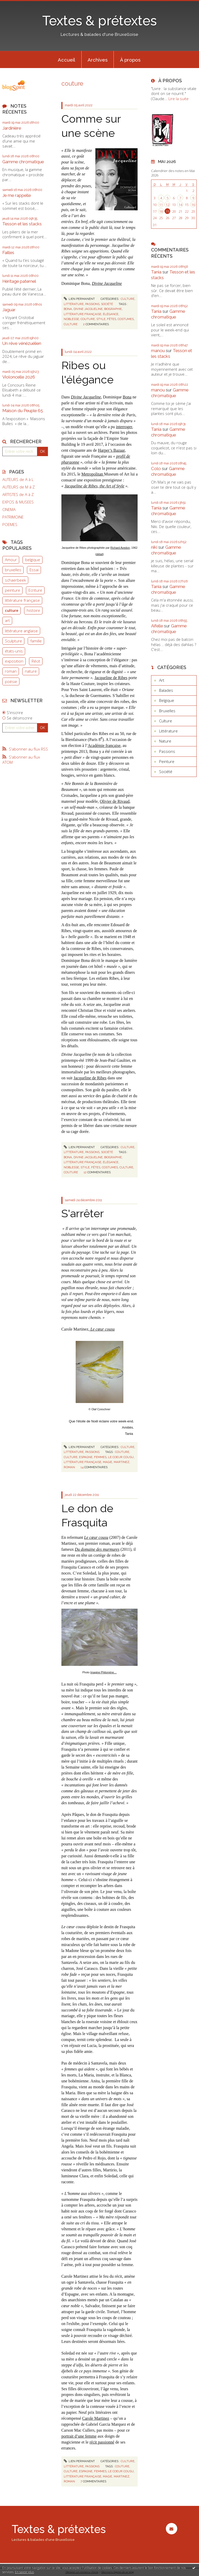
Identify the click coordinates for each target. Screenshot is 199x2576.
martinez (121, 1462)
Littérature (74, 304)
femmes (100, 1457)
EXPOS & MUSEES (18, 502)
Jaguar (9, 309)
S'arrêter (82, 1213)
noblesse (71, 319)
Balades (166, 690)
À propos (130, 60)
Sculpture (13, 640)
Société (107, 304)
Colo (156, 468)
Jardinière (11, 128)
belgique (32, 559)
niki (154, 547)
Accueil (66, 60)
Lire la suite (178, 98)
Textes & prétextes (99, 20)
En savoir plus (24, 2572)
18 (161, 211)
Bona (127, 397)
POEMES (9, 524)
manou (158, 350)
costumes (126, 319)
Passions (92, 304)
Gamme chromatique (23, 161)
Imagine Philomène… (103, 1672)
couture (88, 319)
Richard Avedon (120, 547)
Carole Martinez (95, 2418)
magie (107, 1462)
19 (167, 211)
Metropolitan (92, 474)
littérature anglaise (21, 630)
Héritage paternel (19, 281)
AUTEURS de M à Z (18, 487)
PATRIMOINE (13, 517)
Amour (11, 559)
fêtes (111, 319)
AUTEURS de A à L (17, 479)
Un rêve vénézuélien (21, 343)
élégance (110, 314)
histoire (33, 610)
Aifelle (157, 625)
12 (167, 204)
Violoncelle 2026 (18, 377)
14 (180, 204)
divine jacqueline (88, 309)
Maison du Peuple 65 (22, 410)
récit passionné (102, 2442)
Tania (156, 271)
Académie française (104, 745)
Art (161, 680)
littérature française (22, 600)
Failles (8, 252)
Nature (165, 741)
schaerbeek (15, 580)
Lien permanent (79, 299)
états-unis (14, 651)
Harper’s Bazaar (111, 450)
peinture (12, 590)
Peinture (166, 761)
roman (11, 671)
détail (99, 554)
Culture (127, 299)
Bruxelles (167, 710)
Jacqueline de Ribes (111, 677)
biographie (113, 309)
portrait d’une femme (79, 2436)
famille (36, 640)
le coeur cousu (121, 1457)
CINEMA (9, 509)
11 (161, 204)
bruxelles (13, 569)
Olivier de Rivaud (115, 801)
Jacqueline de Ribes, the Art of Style (94, 486)
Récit (36, 661)
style (100, 319)
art (7, 620)
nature (31, 671)
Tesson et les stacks (22, 223)
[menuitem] (66, 59)
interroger (124, 427)
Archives (98, 60)
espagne (86, 1457)
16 (193, 204)
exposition (14, 661)
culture (11, 610)
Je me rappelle (16, 195)
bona (68, 309)
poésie (11, 681)
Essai (34, 569)
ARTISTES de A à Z (18, 494)
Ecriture (35, 590)
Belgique (166, 700)
